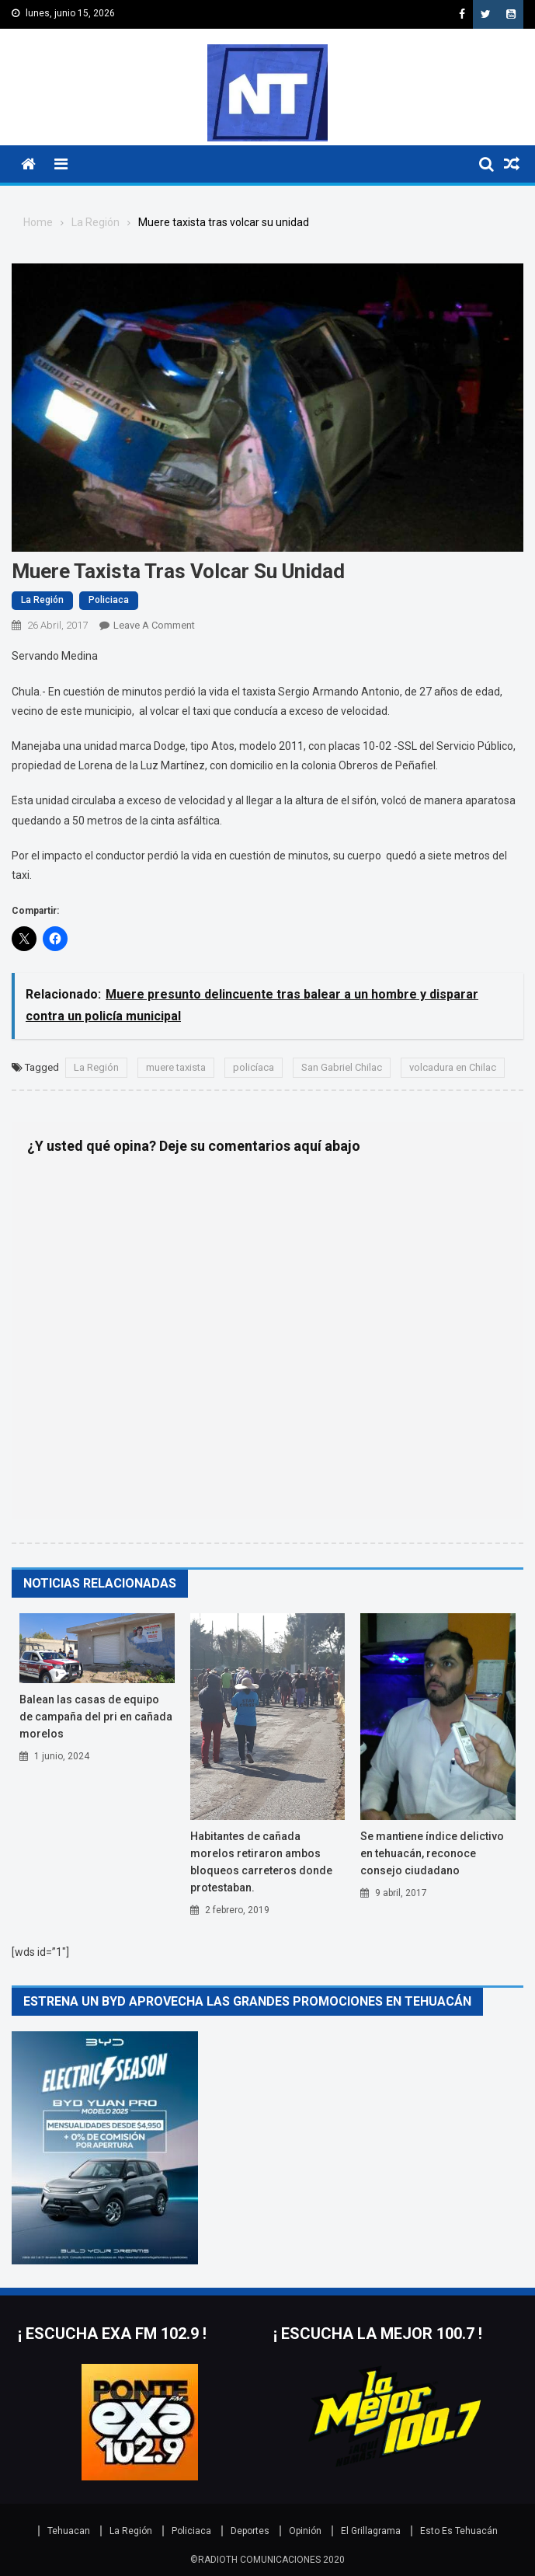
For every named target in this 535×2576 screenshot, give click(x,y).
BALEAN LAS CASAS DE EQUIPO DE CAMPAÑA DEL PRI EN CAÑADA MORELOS (95, 1716)
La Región (42, 599)
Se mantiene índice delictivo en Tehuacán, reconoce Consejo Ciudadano (432, 1853)
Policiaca (109, 599)
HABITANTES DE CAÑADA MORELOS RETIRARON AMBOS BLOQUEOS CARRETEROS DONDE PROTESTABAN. (261, 1862)
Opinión (305, 2530)
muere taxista (176, 1067)
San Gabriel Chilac (341, 1067)
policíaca (253, 1067)
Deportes (250, 2530)
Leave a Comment (154, 625)
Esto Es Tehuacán (459, 2530)
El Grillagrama (371, 2530)
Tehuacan (68, 2530)
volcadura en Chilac (452, 1067)
